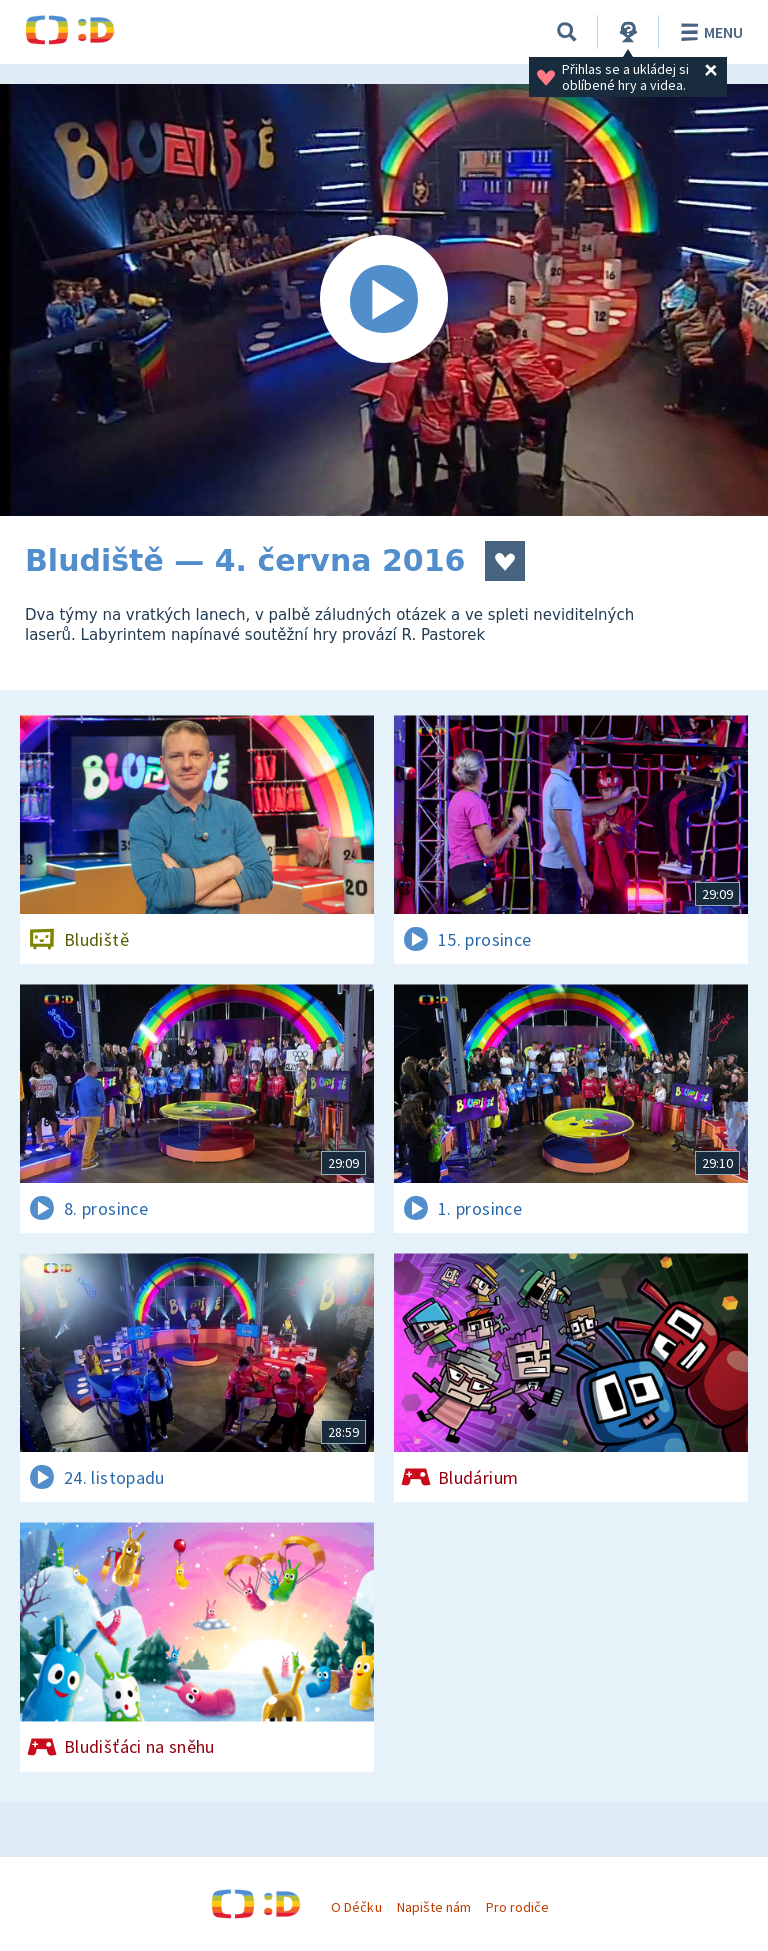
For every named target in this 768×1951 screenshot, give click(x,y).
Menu (708, 32)
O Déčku (356, 1907)
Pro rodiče (517, 1907)
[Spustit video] (384, 300)
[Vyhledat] (567, 32)
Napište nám (434, 1907)
